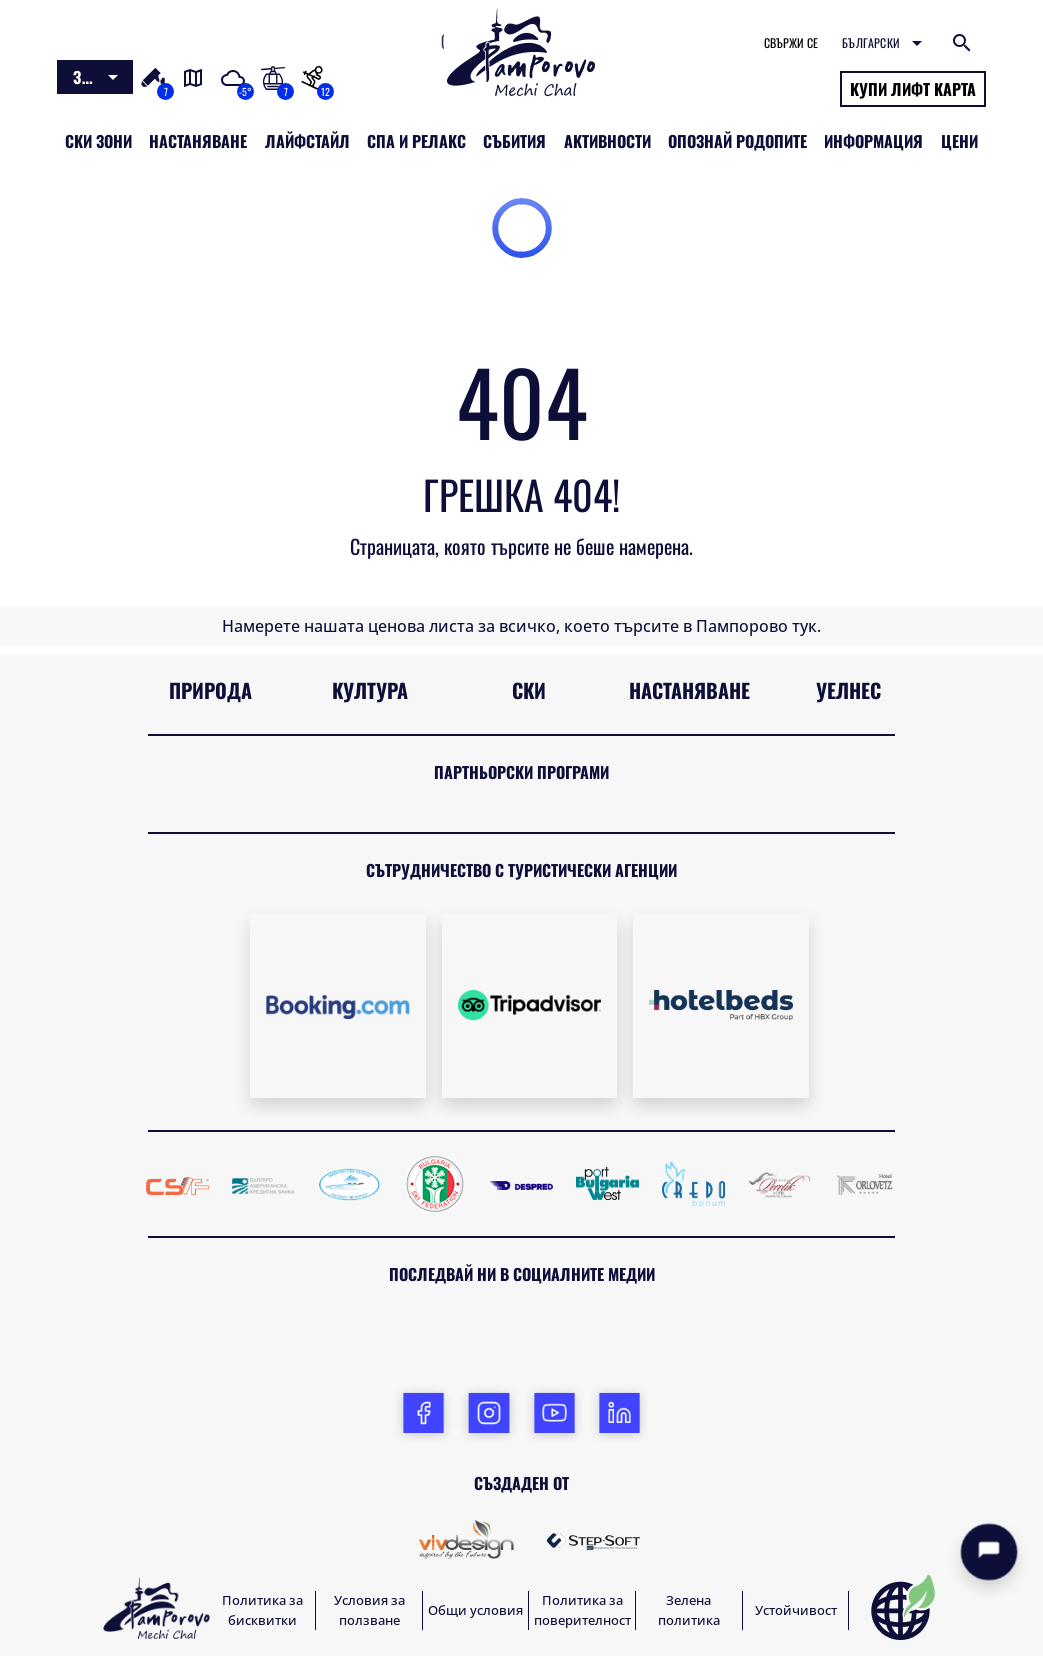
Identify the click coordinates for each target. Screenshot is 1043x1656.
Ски (529, 690)
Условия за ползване (369, 1610)
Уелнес (848, 690)
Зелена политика (689, 1610)
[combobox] (95, 77)
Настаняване (689, 690)
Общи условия (475, 1610)
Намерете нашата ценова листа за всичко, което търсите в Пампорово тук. (521, 626)
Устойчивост (796, 1610)
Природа (210, 690)
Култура (370, 690)
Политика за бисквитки (262, 1610)
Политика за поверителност (582, 1610)
